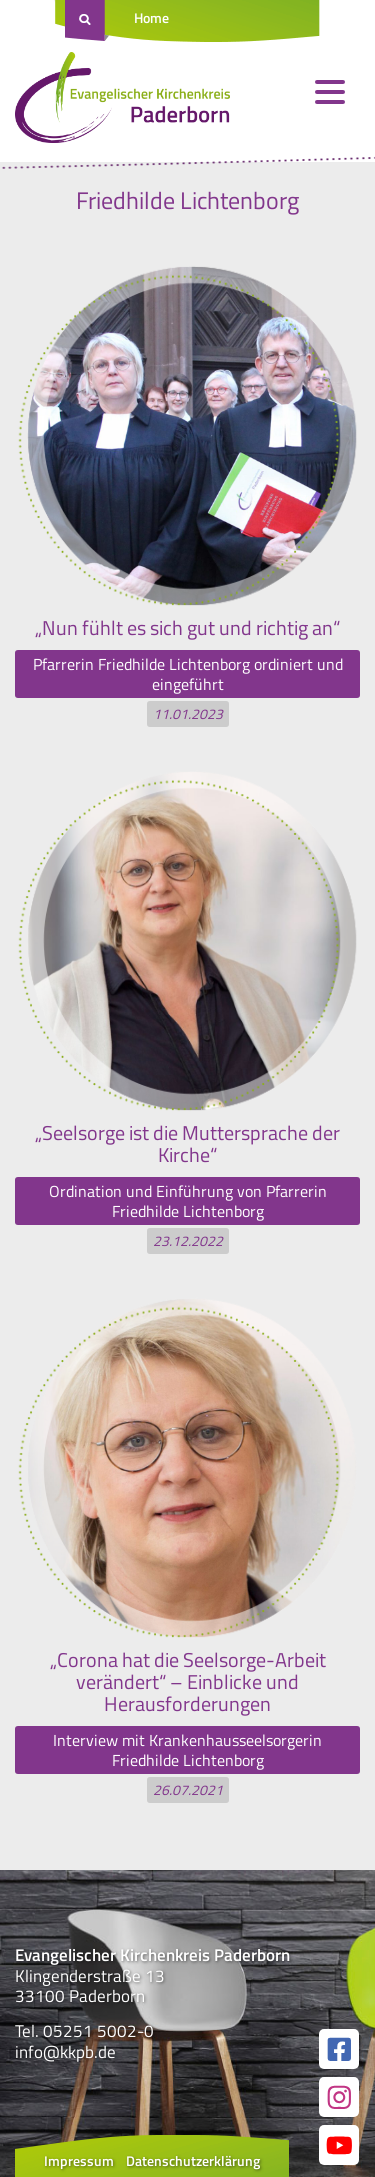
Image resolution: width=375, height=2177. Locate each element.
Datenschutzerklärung (193, 2160)
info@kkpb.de (65, 2052)
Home (151, 17)
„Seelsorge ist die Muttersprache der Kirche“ (187, 1143)
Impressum (79, 2160)
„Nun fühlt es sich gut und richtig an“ (187, 627)
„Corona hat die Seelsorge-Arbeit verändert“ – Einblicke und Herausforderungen (188, 1681)
